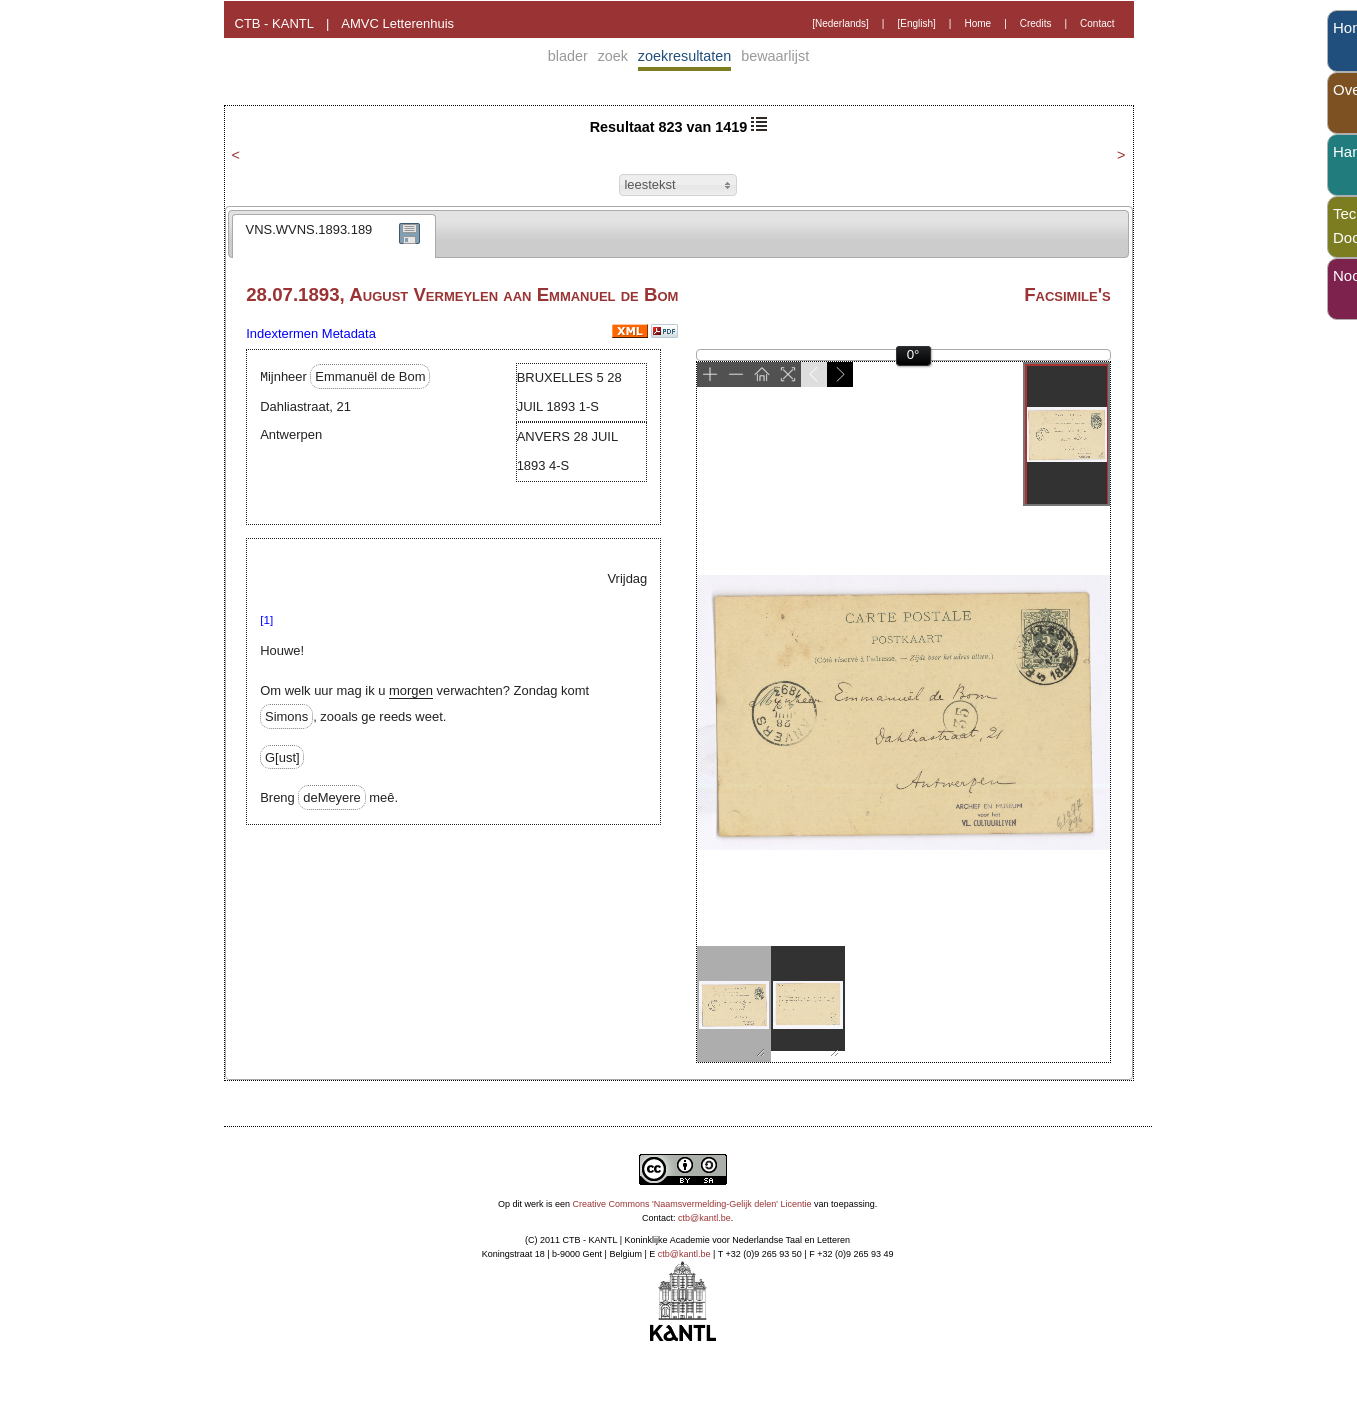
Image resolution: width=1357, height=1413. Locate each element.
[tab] (334, 236)
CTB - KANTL (274, 23)
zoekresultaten (685, 56)
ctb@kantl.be (704, 1218)
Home (977, 23)
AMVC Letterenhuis (397, 23)
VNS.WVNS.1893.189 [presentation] (309, 229)
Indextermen (282, 333)
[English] (916, 23)
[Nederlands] (840, 23)
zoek (613, 56)
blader (568, 56)
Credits (1036, 23)
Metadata (349, 333)
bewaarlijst (775, 56)
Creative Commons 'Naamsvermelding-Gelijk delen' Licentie (692, 1204)
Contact (1097, 23)
